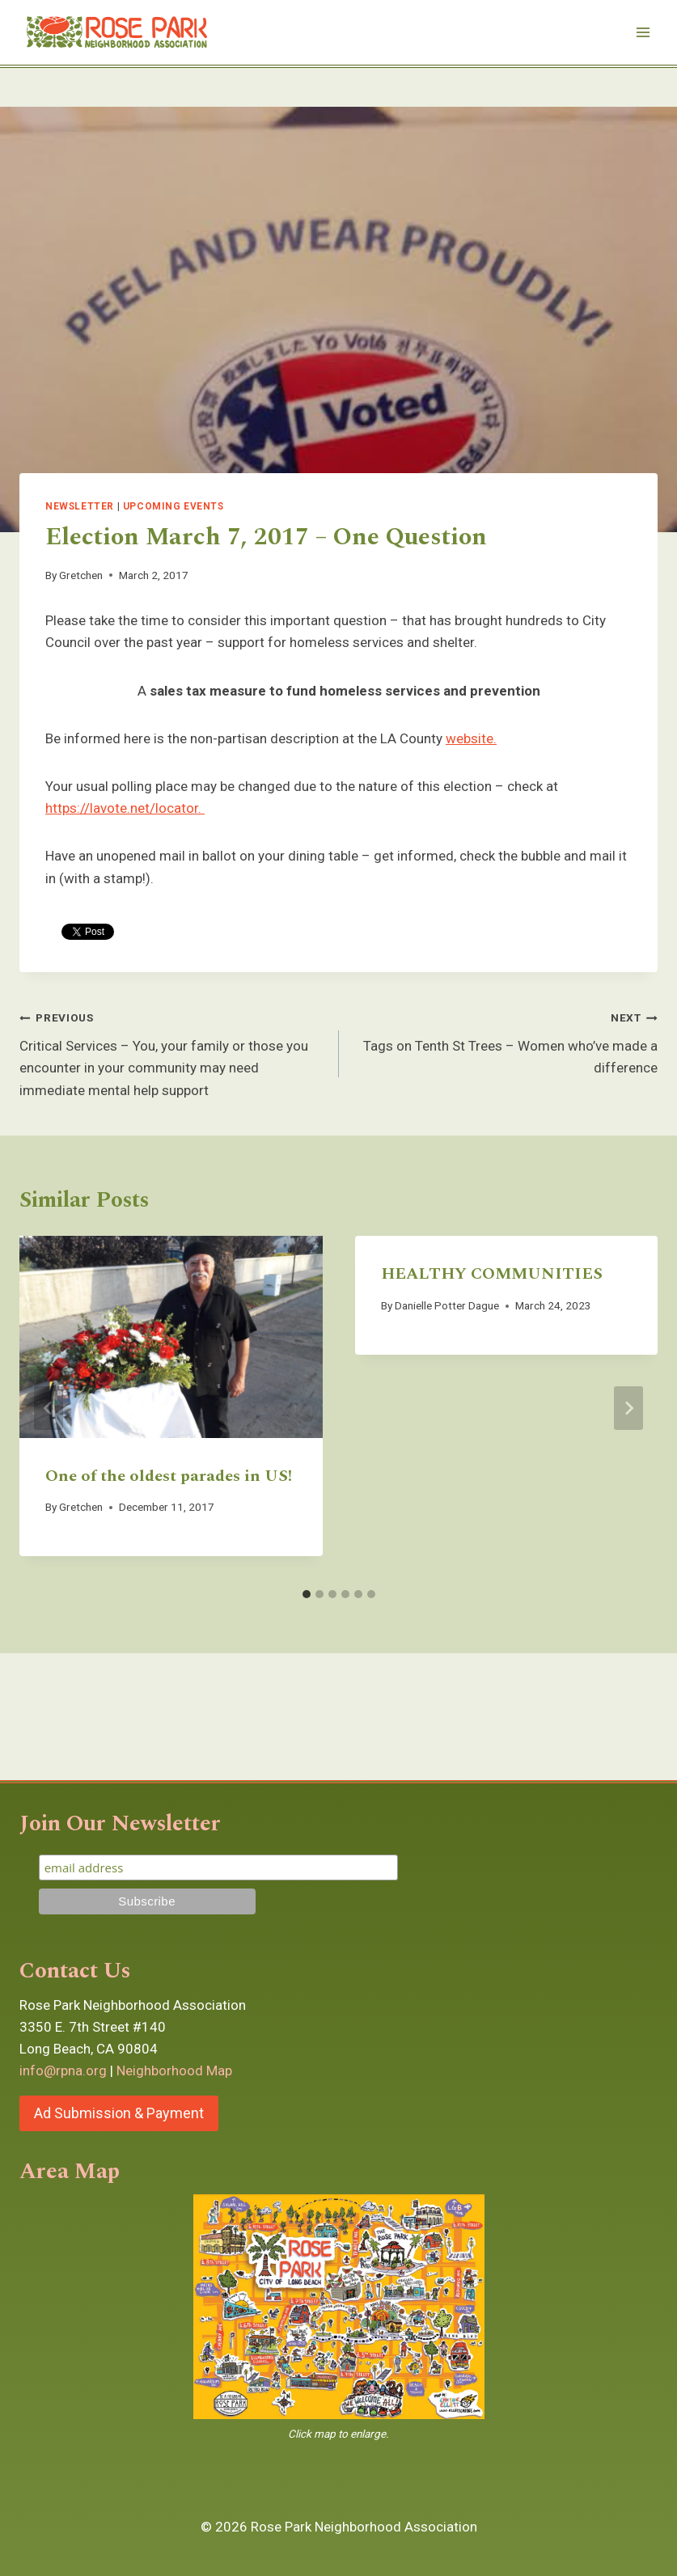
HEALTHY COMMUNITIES (492, 1274)
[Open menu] (643, 31)
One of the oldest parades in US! (168, 1476)
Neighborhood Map (174, 2070)
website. (471, 738)
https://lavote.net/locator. (125, 808)
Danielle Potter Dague (447, 1305)
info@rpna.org (63, 2070)
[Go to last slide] (48, 1408)
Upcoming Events (173, 506)
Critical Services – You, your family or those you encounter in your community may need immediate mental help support (172, 1052)
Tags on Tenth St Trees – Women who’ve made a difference (505, 1041)
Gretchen (81, 575)
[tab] (307, 1594)
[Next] (628, 1408)
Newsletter (79, 506)
